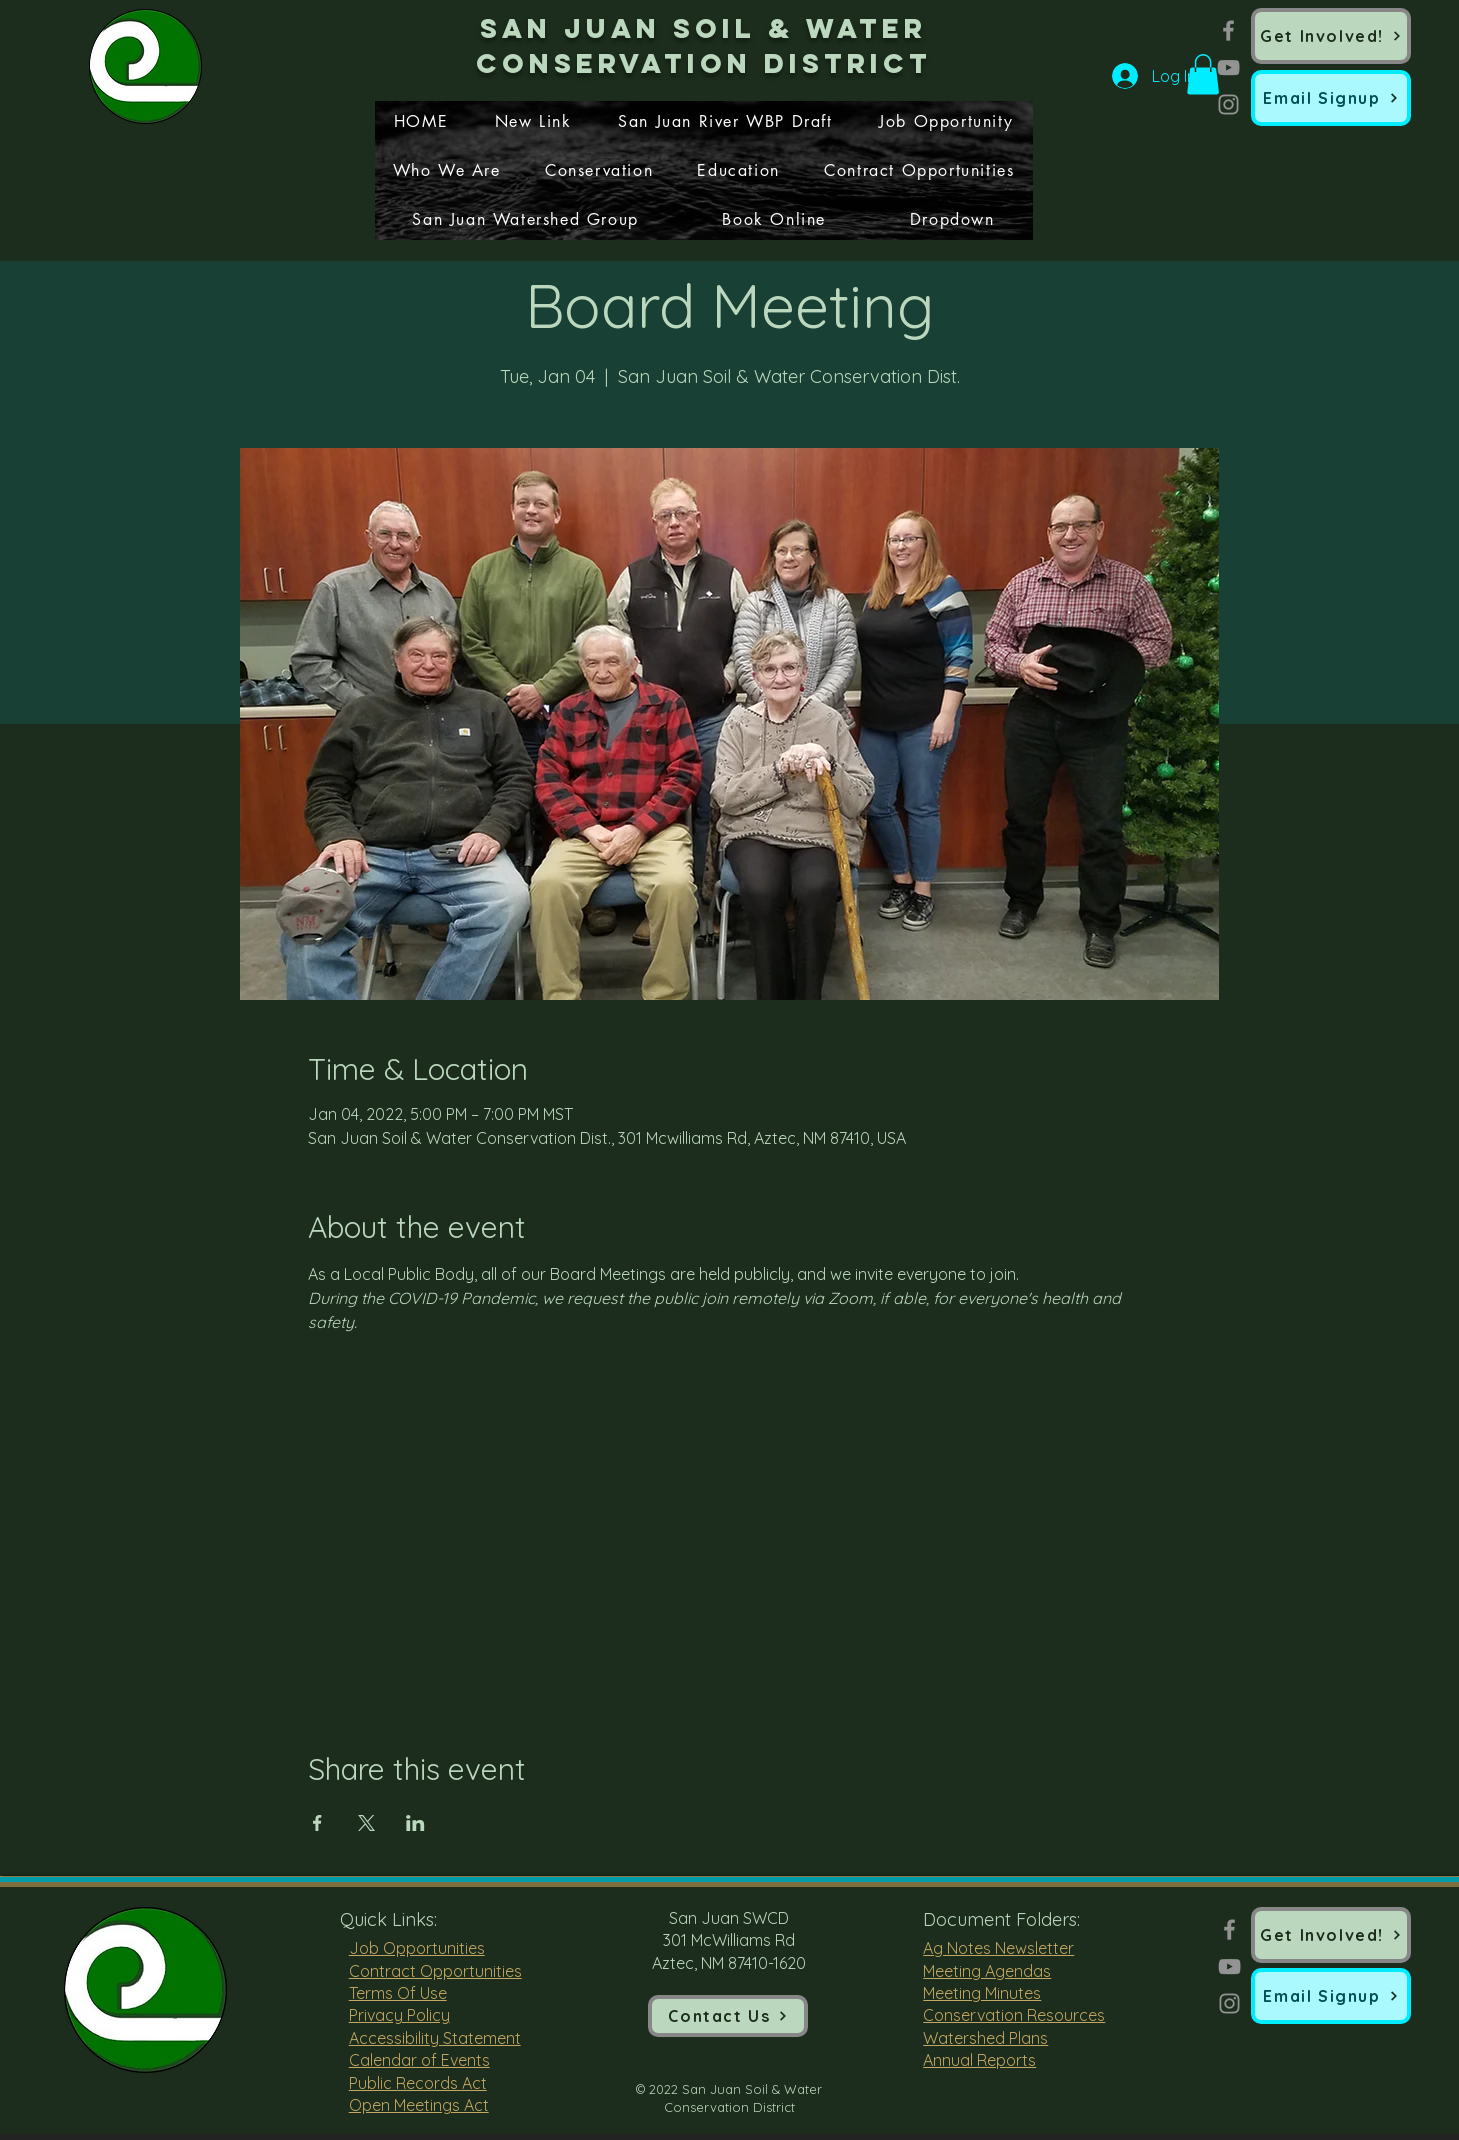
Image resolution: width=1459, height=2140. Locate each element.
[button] (1331, 98)
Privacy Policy (399, 2015)
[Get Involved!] (1331, 36)
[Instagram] (1228, 104)
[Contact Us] (728, 2016)
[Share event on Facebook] (317, 1823)
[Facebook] (1228, 30)
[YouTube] (1228, 67)
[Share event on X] (366, 1823)
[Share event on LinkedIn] (415, 1823)
